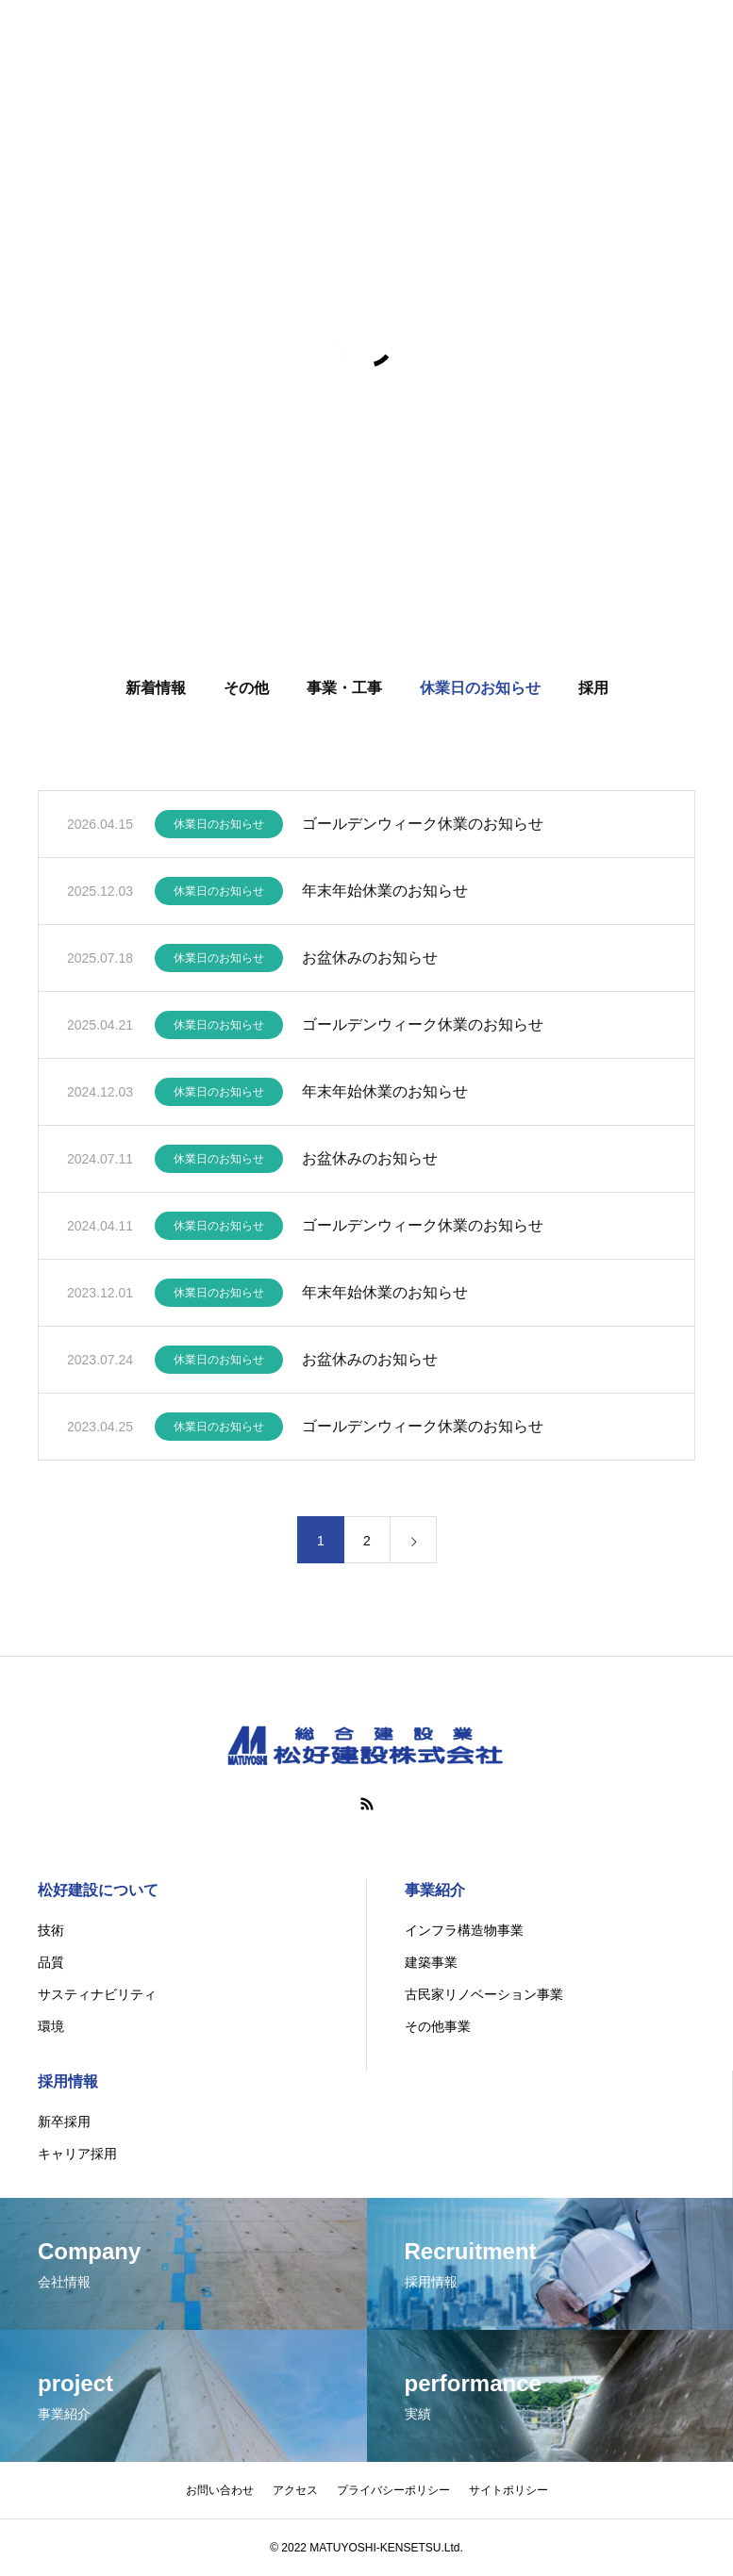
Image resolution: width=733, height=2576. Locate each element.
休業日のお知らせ (480, 692)
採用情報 (68, 2081)
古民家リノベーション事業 (484, 1994)
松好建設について (98, 1890)
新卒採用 (64, 2121)
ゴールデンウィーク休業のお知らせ (422, 827)
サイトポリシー (508, 2490)
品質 (51, 1962)
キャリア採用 (77, 2153)
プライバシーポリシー (393, 2490)
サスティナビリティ (97, 1994)
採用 (593, 692)
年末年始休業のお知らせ (385, 894)
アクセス (295, 2490)
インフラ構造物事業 (464, 1930)
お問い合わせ (220, 2490)
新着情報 (155, 692)
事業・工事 (344, 692)
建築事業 (431, 1962)
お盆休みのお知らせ (370, 961)
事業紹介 (435, 1890)
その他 (246, 692)
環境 (51, 2026)
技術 (51, 1930)
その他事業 (438, 2026)
